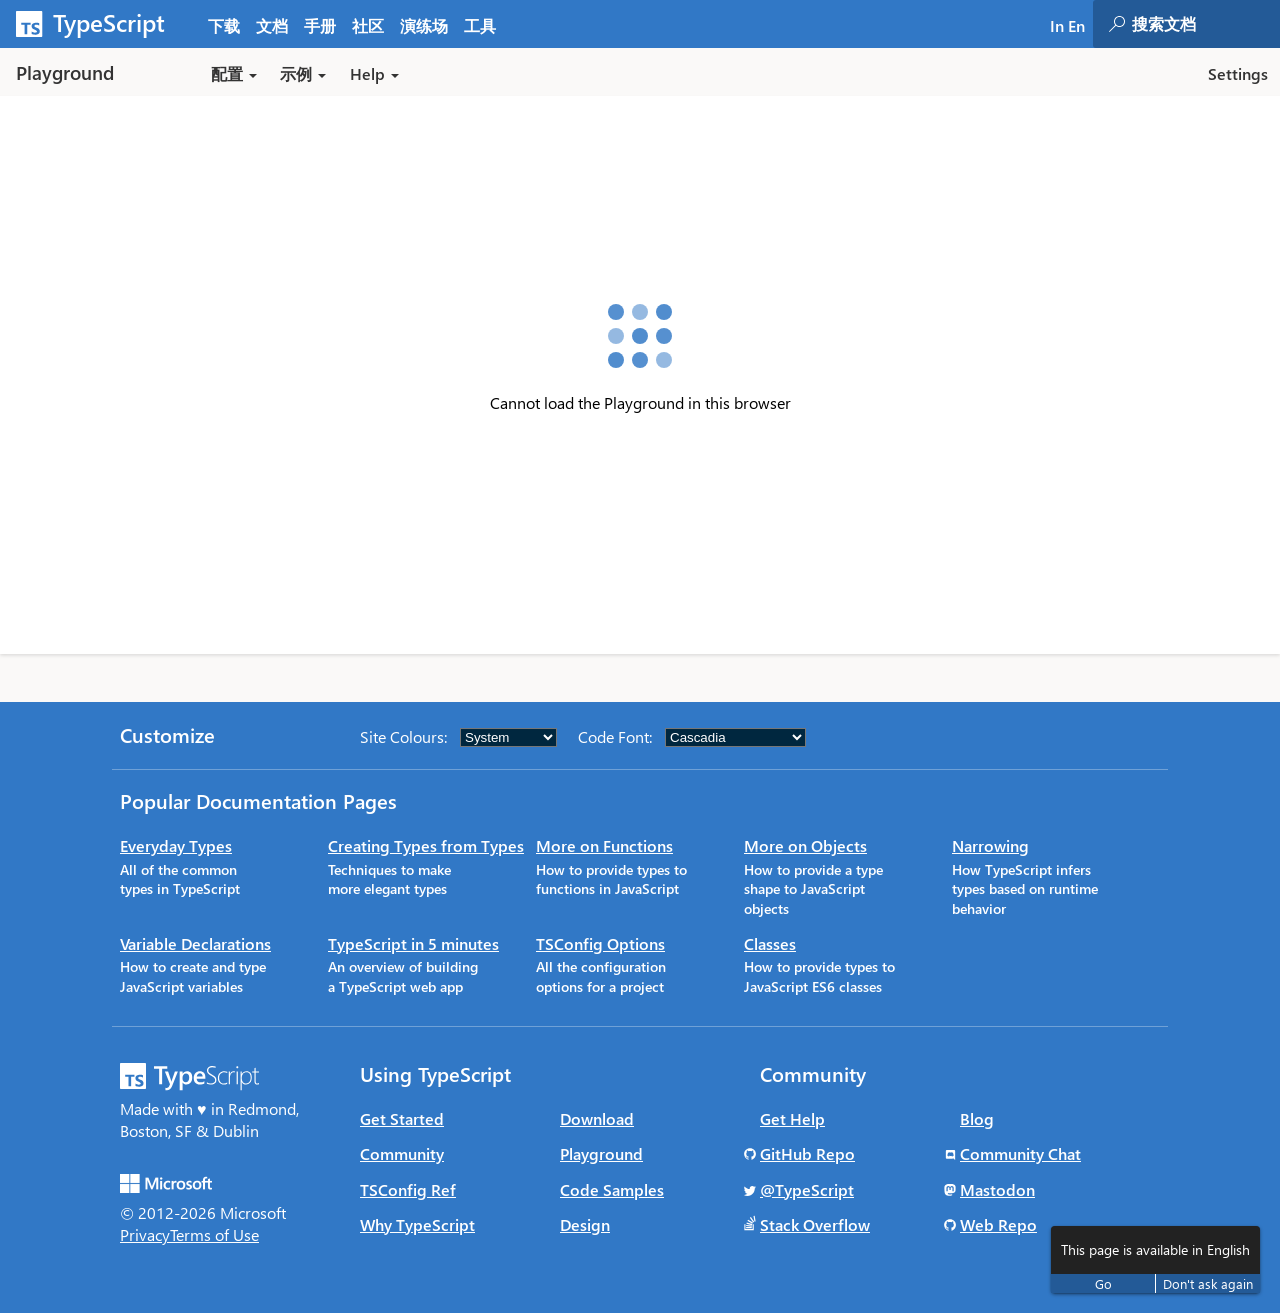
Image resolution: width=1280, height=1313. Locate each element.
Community (402, 1153)
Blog (977, 1118)
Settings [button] (1238, 73)
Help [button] (374, 73)
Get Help (792, 1118)
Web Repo (998, 1224)
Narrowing (990, 845)
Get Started (402, 1118)
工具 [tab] (480, 25)
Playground (601, 1153)
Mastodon (997, 1189)
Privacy (145, 1234)
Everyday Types (176, 845)
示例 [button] (303, 73)
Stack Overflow (815, 1224)
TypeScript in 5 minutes (413, 943)
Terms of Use (214, 1234)
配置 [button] (234, 73)
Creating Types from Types (426, 845)
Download (597, 1118)
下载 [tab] (224, 25)
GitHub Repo (807, 1153)
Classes (770, 943)
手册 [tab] (320, 25)
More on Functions (604, 845)
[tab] (272, 24)
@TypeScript (807, 1189)
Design (585, 1224)
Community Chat (1020, 1153)
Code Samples (612, 1189)
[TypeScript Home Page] (100, 24)
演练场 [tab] (424, 25)
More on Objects (805, 845)
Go (1103, 1283)
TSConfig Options (600, 943)
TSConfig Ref (408, 1189)
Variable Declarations (195, 943)
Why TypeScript (417, 1224)
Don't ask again (1208, 1283)
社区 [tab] (368, 25)
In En (1067, 25)
